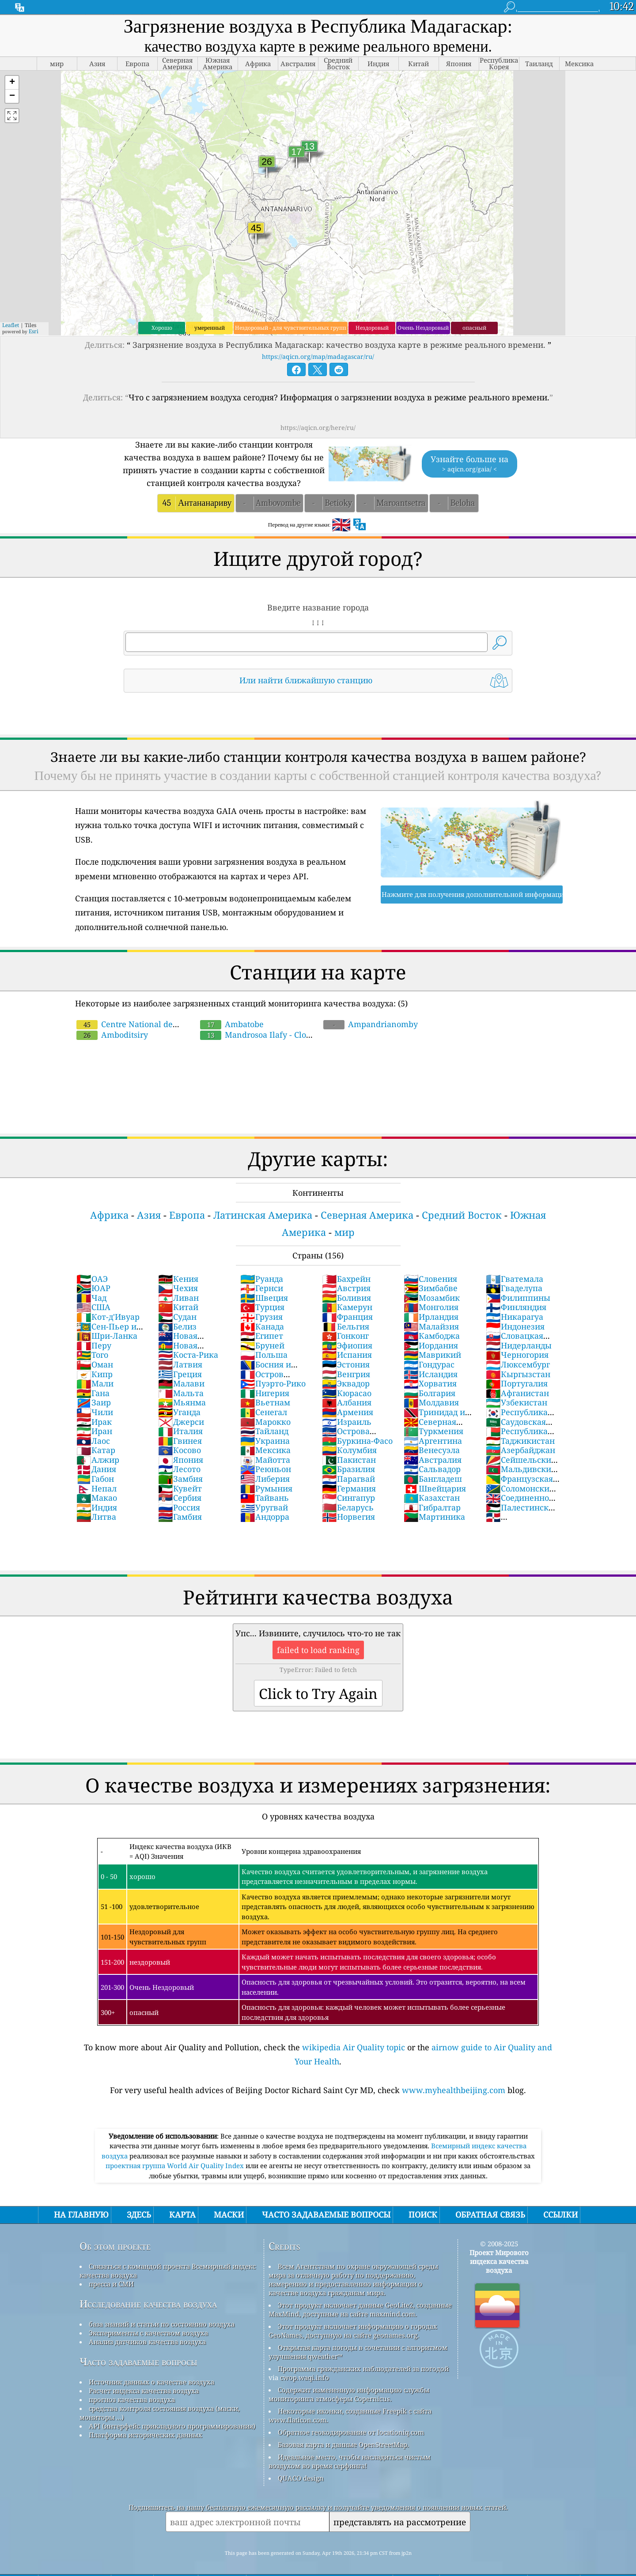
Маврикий (432, 1354)
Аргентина (433, 1440)
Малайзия (431, 1326)
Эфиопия (347, 1345)
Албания (346, 1402)
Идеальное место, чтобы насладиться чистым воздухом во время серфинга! (350, 2461)
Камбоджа (432, 1335)
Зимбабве (431, 1288)
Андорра (264, 1516)
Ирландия (431, 1316)
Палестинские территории (522, 1512)
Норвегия (348, 1516)
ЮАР (93, 1288)
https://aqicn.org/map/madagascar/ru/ (318, 356)
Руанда (261, 1278)
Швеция (264, 1297)
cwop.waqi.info (304, 2377)
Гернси (261, 1288)
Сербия (179, 1497)
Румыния (266, 1488)
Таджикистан (520, 1440)
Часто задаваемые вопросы (138, 2362)
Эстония (346, 1364)
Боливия (346, 1297)
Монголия (431, 1307)
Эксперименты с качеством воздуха (148, 2332)
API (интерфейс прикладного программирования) (172, 2426)
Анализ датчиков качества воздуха (147, 2341)
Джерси (181, 1421)
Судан (177, 1316)
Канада (262, 1326)
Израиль (346, 1421)
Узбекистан (516, 1402)
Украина (265, 1440)
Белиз (177, 1326)
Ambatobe (232, 1024)
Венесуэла (432, 1450)
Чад (91, 1297)
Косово (179, 1450)
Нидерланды (519, 1345)
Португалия (517, 1383)
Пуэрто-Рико (273, 1383)
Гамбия (180, 1516)
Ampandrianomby (370, 1024)
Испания (347, 1354)
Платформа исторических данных (145, 2434)
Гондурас (429, 1364)
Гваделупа (514, 1288)
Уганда (179, 1412)
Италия (180, 1431)
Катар (95, 1450)
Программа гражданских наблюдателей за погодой (363, 2368)
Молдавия (431, 1402)
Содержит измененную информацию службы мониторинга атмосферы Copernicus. (349, 2394)
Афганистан (517, 1393)
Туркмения (433, 1431)
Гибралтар (432, 1507)
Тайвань (264, 1497)
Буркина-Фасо (357, 1440)
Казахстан (432, 1497)
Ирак (94, 1421)
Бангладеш (433, 1478)
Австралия (433, 1459)
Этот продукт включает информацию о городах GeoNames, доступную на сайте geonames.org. (353, 2330)
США (93, 1307)
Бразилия (348, 1469)
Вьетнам (265, 1402)
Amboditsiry (112, 1034)
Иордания (431, 1345)
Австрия (346, 1288)
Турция (262, 1307)
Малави (181, 1383)
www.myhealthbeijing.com (453, 2090)
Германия (349, 1488)
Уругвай (264, 1507)
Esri (33, 331)
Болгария (429, 1393)
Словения (430, 1278)
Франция (347, 1316)
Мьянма (182, 1402)
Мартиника (434, 1516)
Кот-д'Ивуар (108, 1316)
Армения (347, 1412)
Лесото (179, 1469)
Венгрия (346, 1374)
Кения (178, 1278)
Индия (96, 1507)
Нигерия (264, 1393)
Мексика (265, 1450)
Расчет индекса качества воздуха (144, 2390)
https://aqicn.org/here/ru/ (318, 427)
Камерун (347, 1307)
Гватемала (514, 1278)
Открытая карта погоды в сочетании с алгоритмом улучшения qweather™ (358, 2352)
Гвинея (180, 1440)
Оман (94, 1364)
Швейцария (435, 1488)
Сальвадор (432, 1469)
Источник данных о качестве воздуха (151, 2381)
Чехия (178, 1288)
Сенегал (263, 1412)
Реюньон (265, 1469)
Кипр (94, 1374)
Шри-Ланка (106, 1335)
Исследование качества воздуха (148, 2304)
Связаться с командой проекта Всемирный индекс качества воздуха (168, 2270)
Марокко (265, 1421)
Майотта (265, 1459)
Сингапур (348, 1497)
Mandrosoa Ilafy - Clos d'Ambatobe (283, 1029)
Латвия (180, 1364)
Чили (94, 1412)
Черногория (517, 1354)
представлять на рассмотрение (399, 2521)
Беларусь (348, 1507)
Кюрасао (346, 1393)
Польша (264, 1354)
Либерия (265, 1478)
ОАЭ (92, 1278)
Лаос (93, 1440)
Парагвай (348, 1478)
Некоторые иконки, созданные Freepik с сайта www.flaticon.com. (350, 2415)
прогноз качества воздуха (132, 2399)
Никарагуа (514, 1316)
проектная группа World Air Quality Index (176, 2165)
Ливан (178, 1297)
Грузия (261, 1316)
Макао (96, 1497)
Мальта (181, 1393)
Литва (96, 1516)
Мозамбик (432, 1297)
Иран (94, 1431)
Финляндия (516, 1307)
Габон (95, 1478)
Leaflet (10, 325)
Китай (178, 1307)
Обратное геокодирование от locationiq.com (351, 2432)
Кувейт (180, 1488)
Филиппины (518, 1297)
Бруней (262, 1345)
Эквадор (346, 1383)
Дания (96, 1469)
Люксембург (518, 1364)
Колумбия (349, 1450)
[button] (12, 83)
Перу (93, 1345)
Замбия (180, 1478)
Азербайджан (520, 1450)
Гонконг (345, 1335)
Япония (180, 1459)
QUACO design (301, 2478)
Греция (180, 1374)
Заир (93, 1402)
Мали (95, 1383)
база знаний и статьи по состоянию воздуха (162, 2324)
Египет (261, 1335)
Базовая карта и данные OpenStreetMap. (343, 2444)
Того (92, 1354)
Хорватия (430, 1383)
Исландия (431, 1374)
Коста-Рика (188, 1354)
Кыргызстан (518, 1374)
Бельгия (345, 1326)
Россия (179, 1507)
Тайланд (264, 1431)
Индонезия (515, 1326)
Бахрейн (346, 1278)
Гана (93, 1393)
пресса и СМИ (111, 2283)
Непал (96, 1488)
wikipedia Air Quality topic (353, 2047)
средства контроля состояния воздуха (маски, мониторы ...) (160, 2413)
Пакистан (349, 1459)
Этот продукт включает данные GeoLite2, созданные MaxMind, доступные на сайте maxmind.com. (360, 2309)
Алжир (97, 1459)
